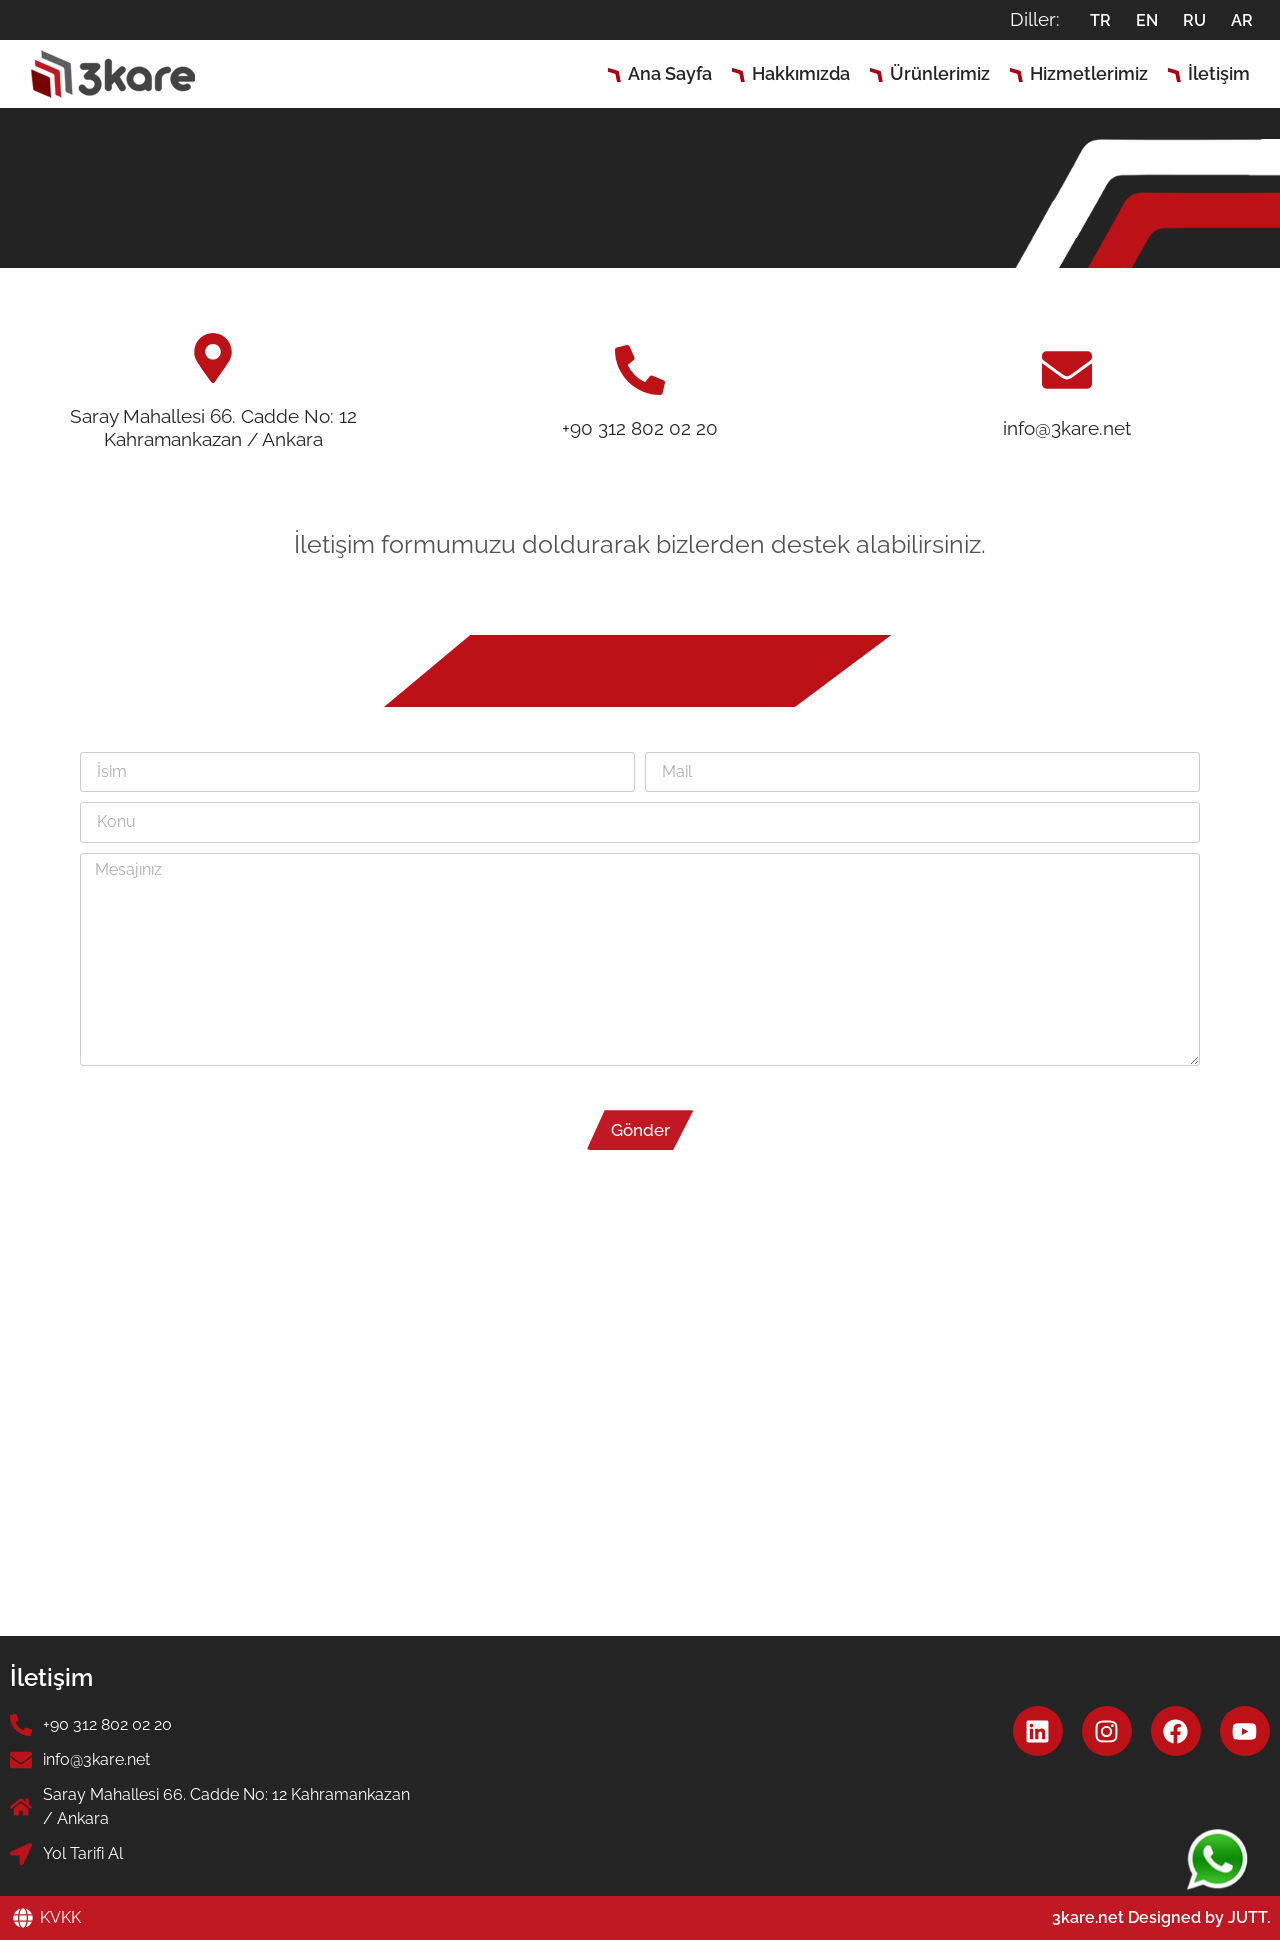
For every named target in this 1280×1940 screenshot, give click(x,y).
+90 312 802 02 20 (640, 428)
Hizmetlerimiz (1089, 73)
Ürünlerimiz (940, 73)
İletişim (1219, 73)
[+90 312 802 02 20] (640, 370)
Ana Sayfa (670, 73)
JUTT (1247, 1917)
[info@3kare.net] (1067, 370)
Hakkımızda (801, 73)
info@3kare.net (1067, 428)
